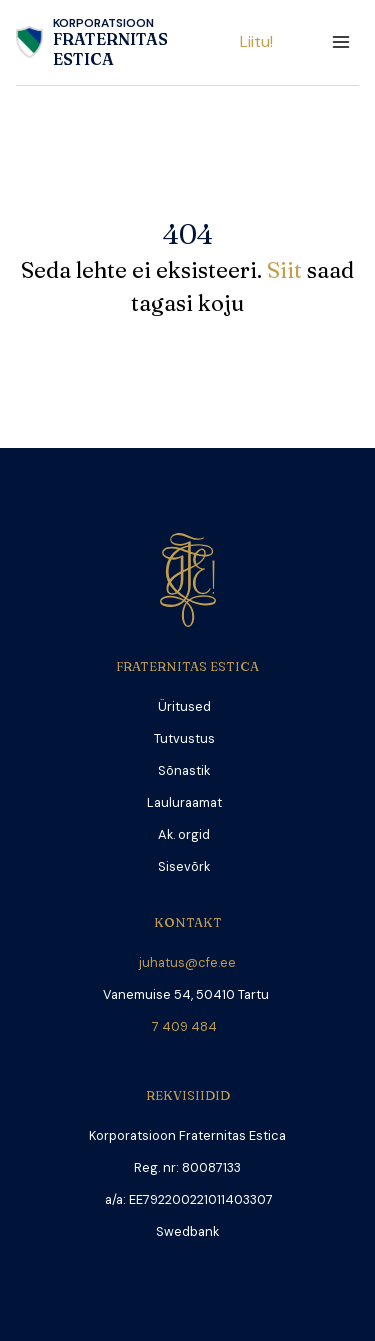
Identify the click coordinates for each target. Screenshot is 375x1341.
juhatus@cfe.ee (187, 962)
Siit (287, 270)
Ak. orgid (184, 834)
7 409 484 (187, 1026)
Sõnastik (184, 770)
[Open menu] (340, 42)
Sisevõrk (184, 866)
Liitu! (256, 41)
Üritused (184, 706)
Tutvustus (184, 738)
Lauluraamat (184, 802)
